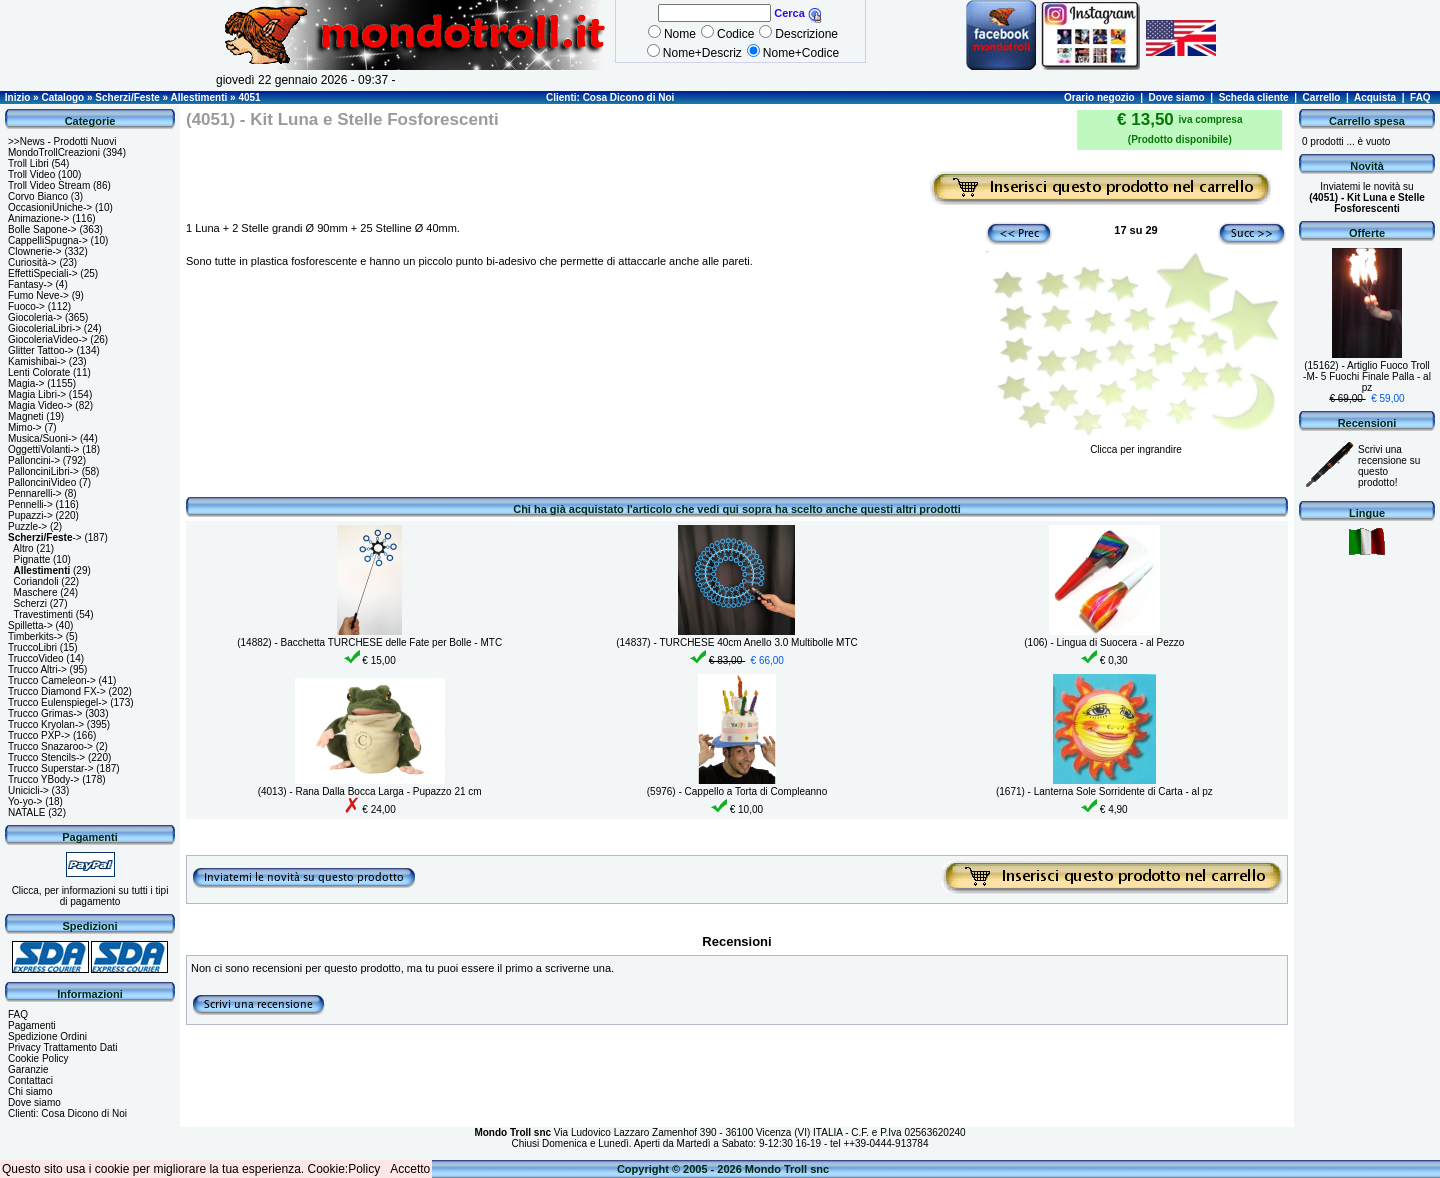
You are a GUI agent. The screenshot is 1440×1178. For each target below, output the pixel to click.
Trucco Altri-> (37, 669)
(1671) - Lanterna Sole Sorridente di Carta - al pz (1104, 791)
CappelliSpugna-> (48, 240)
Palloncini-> (34, 460)
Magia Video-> (40, 405)
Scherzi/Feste (127, 97)
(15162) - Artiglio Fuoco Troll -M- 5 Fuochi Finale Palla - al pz (1367, 376)
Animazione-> (38, 218)
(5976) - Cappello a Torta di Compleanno (737, 791)
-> (45, 537)
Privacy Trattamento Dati (62, 1047)
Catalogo (62, 97)
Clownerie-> (35, 251)
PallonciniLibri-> (43, 471)
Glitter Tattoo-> (41, 350)
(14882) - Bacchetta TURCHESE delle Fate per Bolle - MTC (369, 642)
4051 (249, 97)
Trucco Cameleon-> (52, 680)
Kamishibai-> (37, 361)
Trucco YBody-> (43, 779)
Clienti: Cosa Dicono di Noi (610, 97)
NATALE (26, 812)
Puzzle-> (27, 526)
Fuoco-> (26, 306)
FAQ (1420, 97)
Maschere (36, 592)
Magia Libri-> (37, 394)
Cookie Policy (38, 1058)
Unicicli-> (28, 790)
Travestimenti (43, 614)
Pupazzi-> (30, 515)
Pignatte (32, 559)
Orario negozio (1099, 97)
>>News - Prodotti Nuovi (62, 141)
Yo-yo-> (25, 801)
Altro (23, 548)
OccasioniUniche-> (50, 207)
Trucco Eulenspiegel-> (57, 702)
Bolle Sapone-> (42, 229)
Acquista (1375, 97)
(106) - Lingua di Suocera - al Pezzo (1104, 642)
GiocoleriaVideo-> (48, 339)
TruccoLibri (32, 647)
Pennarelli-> (35, 493)
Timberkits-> (35, 636)
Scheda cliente (1254, 97)
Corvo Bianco (38, 196)
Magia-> (26, 383)
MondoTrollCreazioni (54, 152)
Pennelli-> (30, 504)
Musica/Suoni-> (42, 438)
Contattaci (30, 1080)
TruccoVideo (36, 658)
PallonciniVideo (42, 482)
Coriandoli (36, 581)
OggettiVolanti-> (43, 449)
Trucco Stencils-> (46, 757)
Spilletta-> (30, 625)
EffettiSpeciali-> (43, 273)
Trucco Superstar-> (51, 768)
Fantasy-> (30, 284)
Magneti (26, 416)
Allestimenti (199, 97)
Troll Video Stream (49, 185)
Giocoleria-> (35, 317)
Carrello (1322, 97)
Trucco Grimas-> (45, 713)
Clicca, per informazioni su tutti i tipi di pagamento (90, 896)
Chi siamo (30, 1091)
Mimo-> (25, 427)
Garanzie (28, 1069)
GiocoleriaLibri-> (44, 328)
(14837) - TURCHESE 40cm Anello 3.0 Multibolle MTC (737, 642)
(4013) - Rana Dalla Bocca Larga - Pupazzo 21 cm (370, 791)
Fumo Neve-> (38, 295)
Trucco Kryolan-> (46, 724)
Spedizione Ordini (47, 1036)
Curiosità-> (32, 262)
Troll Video (31, 174)
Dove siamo (1177, 97)
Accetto (410, 1169)
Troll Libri (28, 163)
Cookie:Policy (344, 1169)
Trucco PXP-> (39, 735)
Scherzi (30, 603)
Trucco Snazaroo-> (50, 746)
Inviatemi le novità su (1367, 197)
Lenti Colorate (39, 372)
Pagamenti (32, 1025)
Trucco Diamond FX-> (57, 691)
